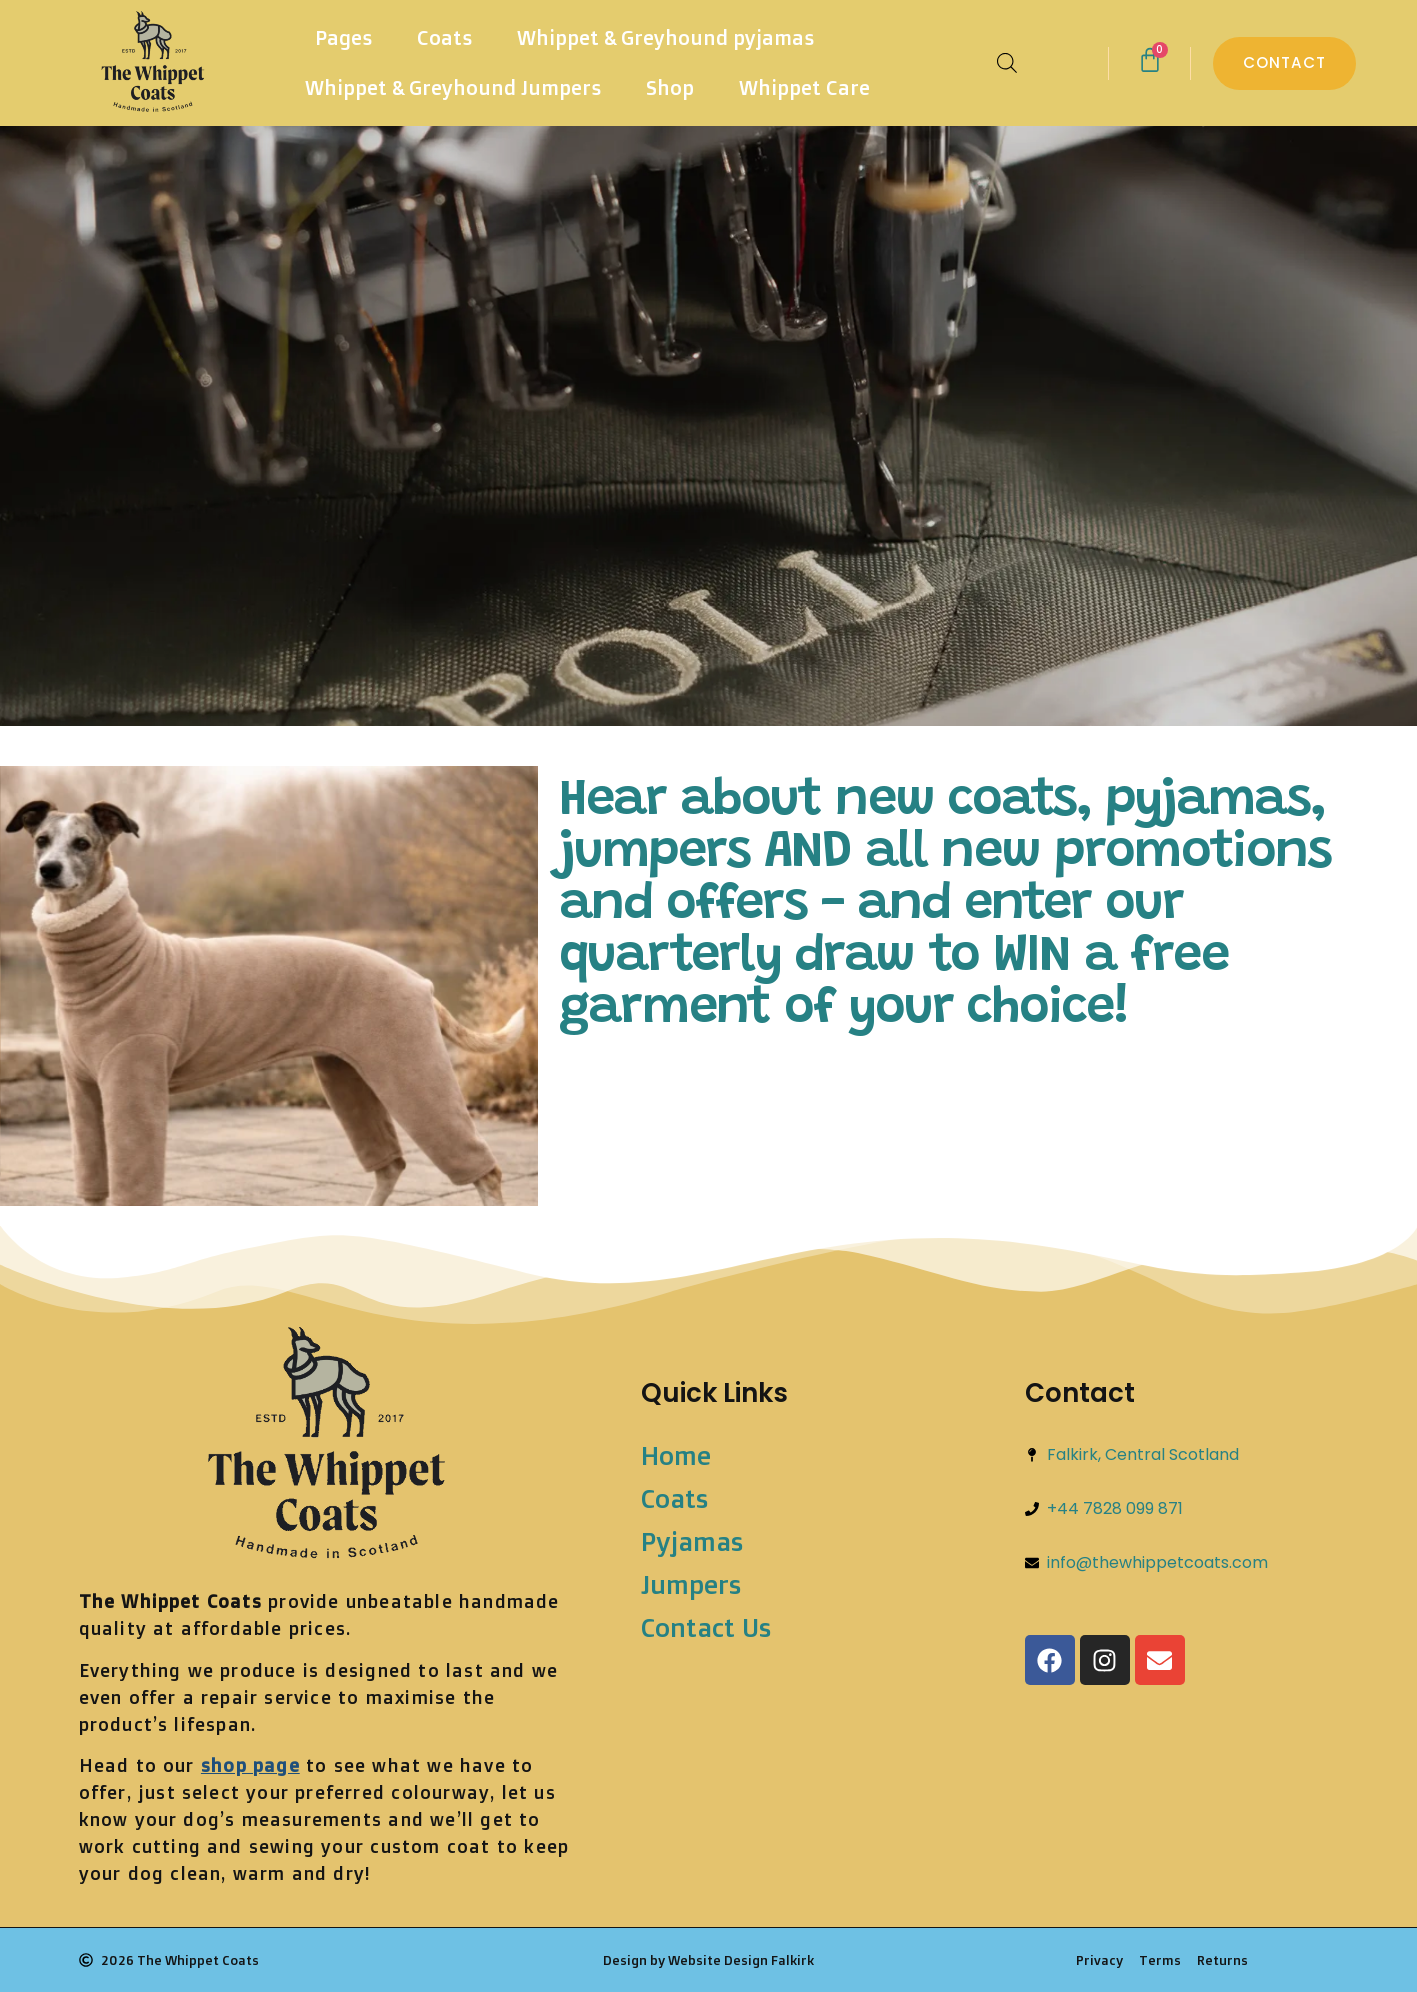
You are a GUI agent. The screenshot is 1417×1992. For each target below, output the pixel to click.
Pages (343, 37)
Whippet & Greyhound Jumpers (453, 87)
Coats (444, 37)
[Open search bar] (1007, 63)
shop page (250, 1765)
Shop (670, 87)
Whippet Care (804, 87)
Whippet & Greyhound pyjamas (665, 37)
